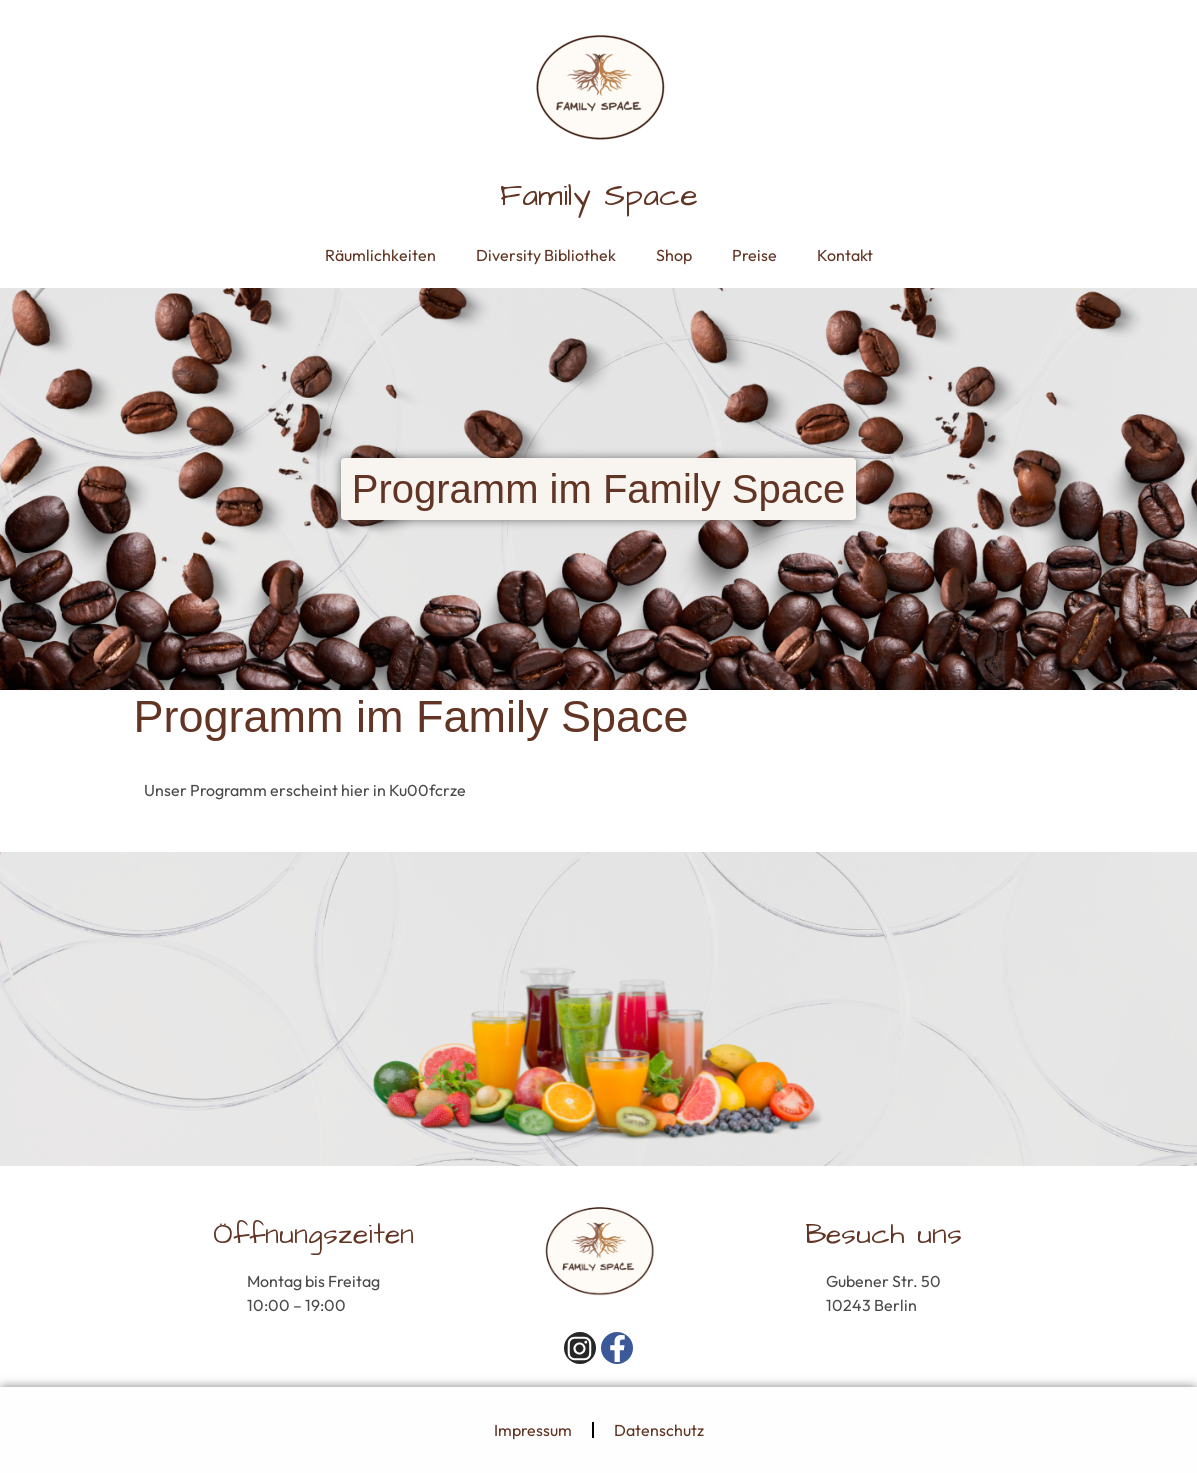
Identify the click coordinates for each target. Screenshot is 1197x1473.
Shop (674, 255)
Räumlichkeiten (380, 255)
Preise (754, 255)
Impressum (533, 1430)
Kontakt (845, 255)
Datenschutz (659, 1430)
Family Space (599, 195)
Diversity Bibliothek (546, 255)
